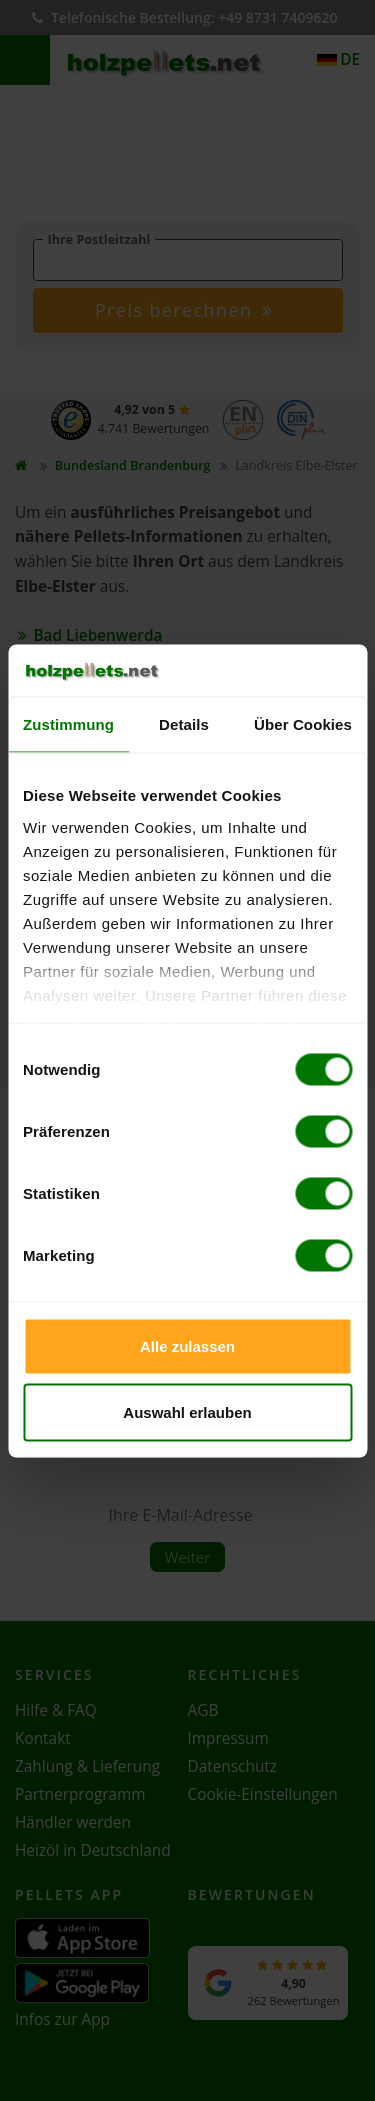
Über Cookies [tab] (303, 724)
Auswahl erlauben (187, 1411)
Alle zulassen (187, 1346)
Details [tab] (184, 724)
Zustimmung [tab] (68, 724)
